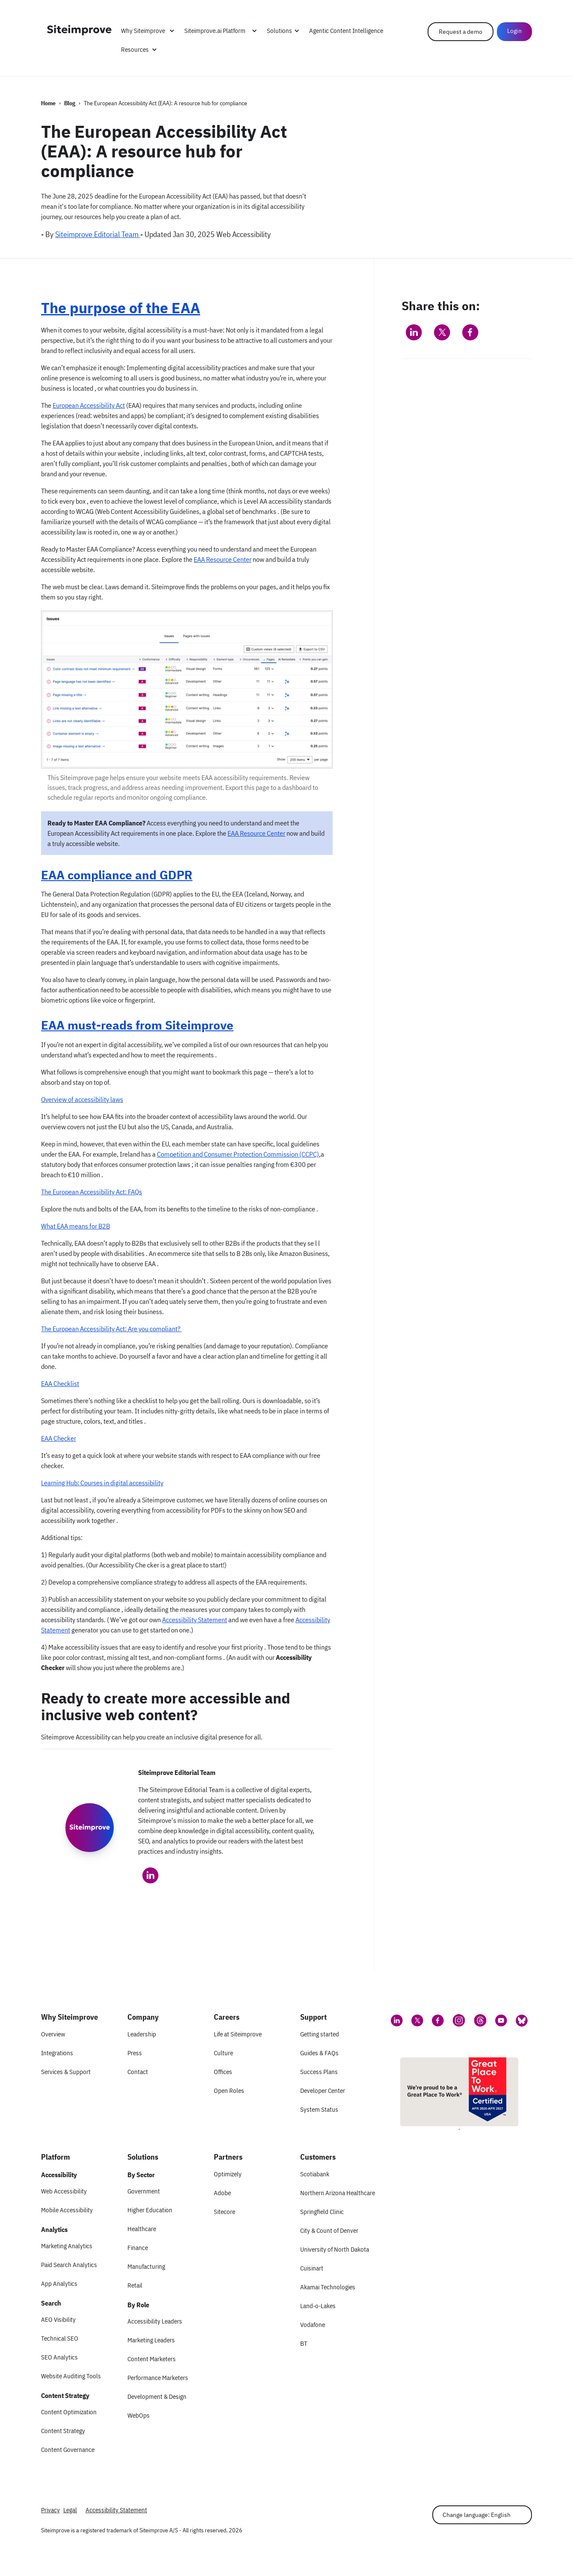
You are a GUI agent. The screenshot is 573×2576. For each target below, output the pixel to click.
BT (303, 2343)
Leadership (141, 2034)
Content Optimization (69, 2412)
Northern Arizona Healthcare (337, 2193)
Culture (223, 2053)
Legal (70, 2510)
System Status (319, 2109)
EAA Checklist (60, 1383)
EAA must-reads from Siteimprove (137, 1025)
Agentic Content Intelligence (346, 31)
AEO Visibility (58, 2319)
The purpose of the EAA (120, 307)
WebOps (138, 2415)
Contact (137, 2072)
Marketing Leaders (151, 2340)
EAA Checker (58, 1438)
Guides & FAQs (319, 2053)
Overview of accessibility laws (82, 1099)
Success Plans (319, 2072)
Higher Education (149, 2210)
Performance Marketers (157, 2378)
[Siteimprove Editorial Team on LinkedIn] (150, 1875)
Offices (223, 2072)
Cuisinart (311, 2268)
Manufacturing (146, 2266)
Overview (53, 2034)
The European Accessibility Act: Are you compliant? (111, 1328)
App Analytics (59, 2283)
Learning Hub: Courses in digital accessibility (102, 1482)
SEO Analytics (59, 2357)
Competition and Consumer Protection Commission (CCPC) (238, 1154)
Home (48, 103)
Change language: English (477, 2515)
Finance (137, 2248)
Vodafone (312, 2325)
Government (143, 2191)
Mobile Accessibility (67, 2210)
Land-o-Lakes (318, 2306)
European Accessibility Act (89, 405)
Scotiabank (314, 2174)
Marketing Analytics (66, 2246)
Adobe (222, 2193)
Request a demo (460, 32)
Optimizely (228, 2174)
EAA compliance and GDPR (116, 875)
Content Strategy (63, 2431)
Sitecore (224, 2212)
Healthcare (141, 2229)
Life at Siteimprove (238, 2034)
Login (514, 31)
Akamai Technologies (327, 2287)
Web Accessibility (64, 2191)
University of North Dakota (334, 2249)
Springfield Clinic (322, 2212)
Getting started (319, 2034)
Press (134, 2053)
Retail (134, 2285)
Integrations (57, 2053)
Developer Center (322, 2090)
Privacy (50, 2510)
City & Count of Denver (329, 2230)
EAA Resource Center (222, 559)
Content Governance (68, 2449)
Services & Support (66, 2072)
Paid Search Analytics (69, 2265)
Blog (69, 103)
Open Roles (229, 2090)
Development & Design (156, 2396)
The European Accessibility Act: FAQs (91, 1191)
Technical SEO (59, 2338)
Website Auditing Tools (71, 2376)
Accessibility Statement (194, 1619)
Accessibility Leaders (154, 2321)
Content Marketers (151, 2359)
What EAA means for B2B (75, 1226)
